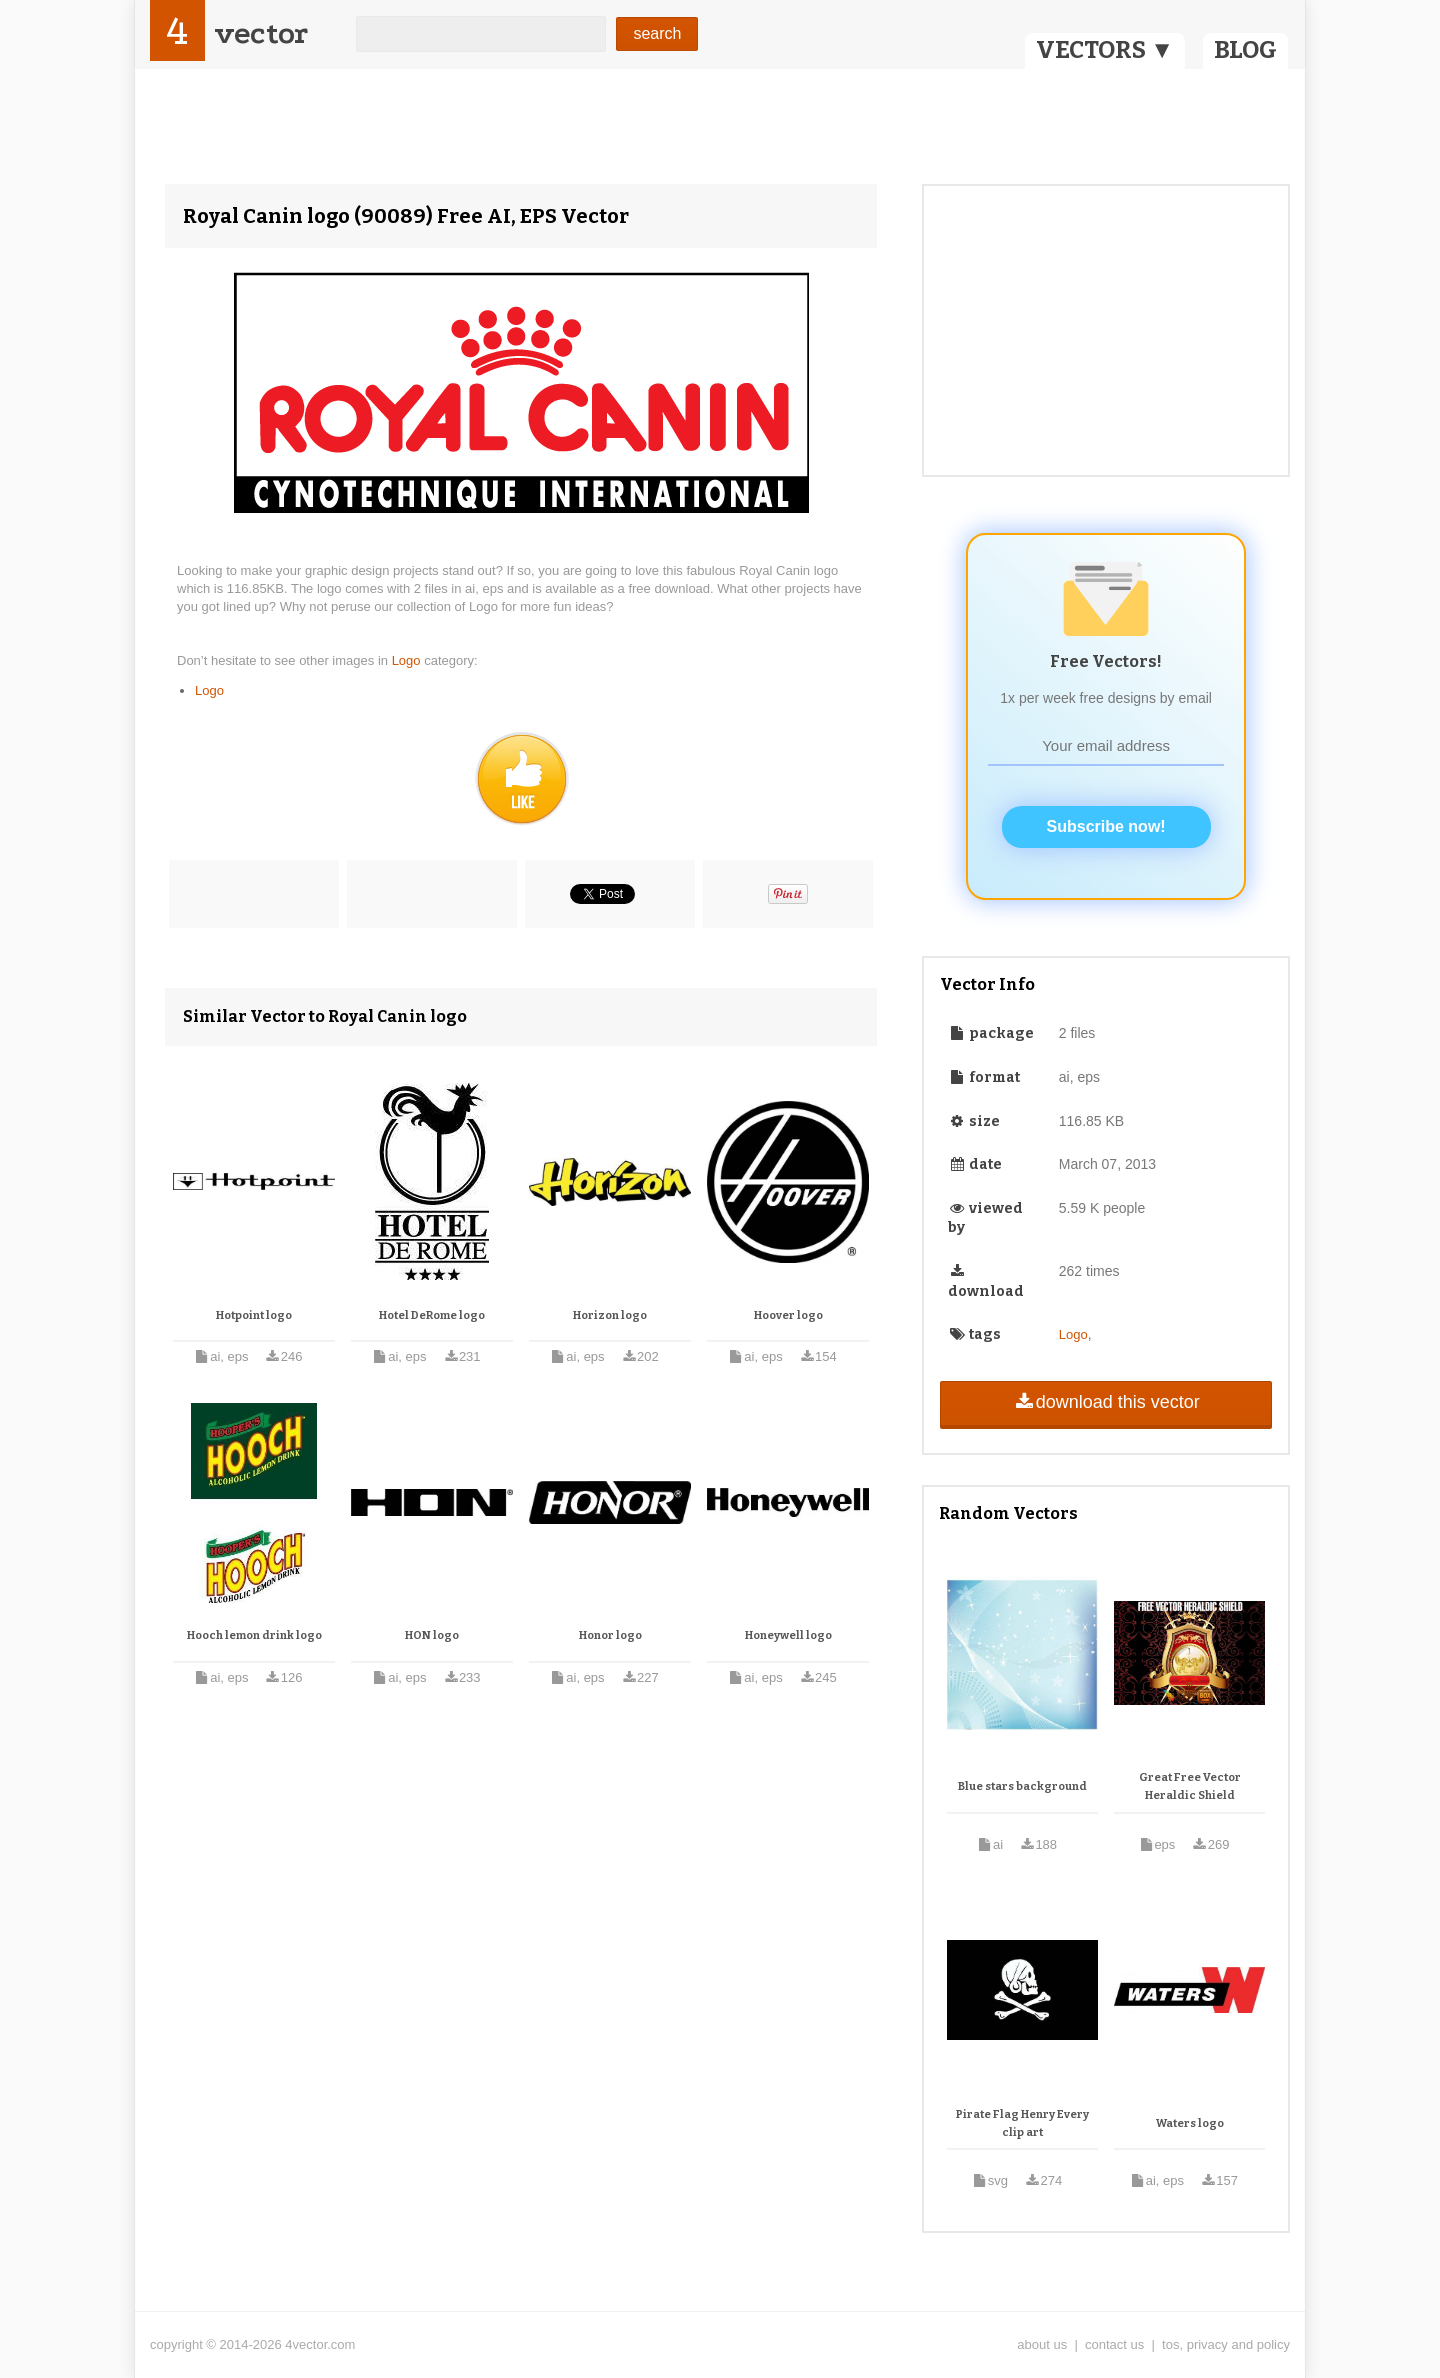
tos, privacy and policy (1226, 2344)
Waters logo (1190, 2123)
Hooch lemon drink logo (254, 1635)
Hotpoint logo (254, 1315)
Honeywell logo (788, 1635)
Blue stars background (1022, 1786)
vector (261, 33)
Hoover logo (788, 1315)
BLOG (1245, 50)
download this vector (1105, 1402)
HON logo (432, 1635)
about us (1042, 2344)
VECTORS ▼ (1105, 50)
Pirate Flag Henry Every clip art (1022, 2123)
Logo (408, 660)
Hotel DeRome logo (432, 1315)
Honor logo (610, 1635)
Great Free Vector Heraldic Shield (1190, 1786)
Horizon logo (610, 1315)
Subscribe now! (1106, 826)
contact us (1114, 2344)
